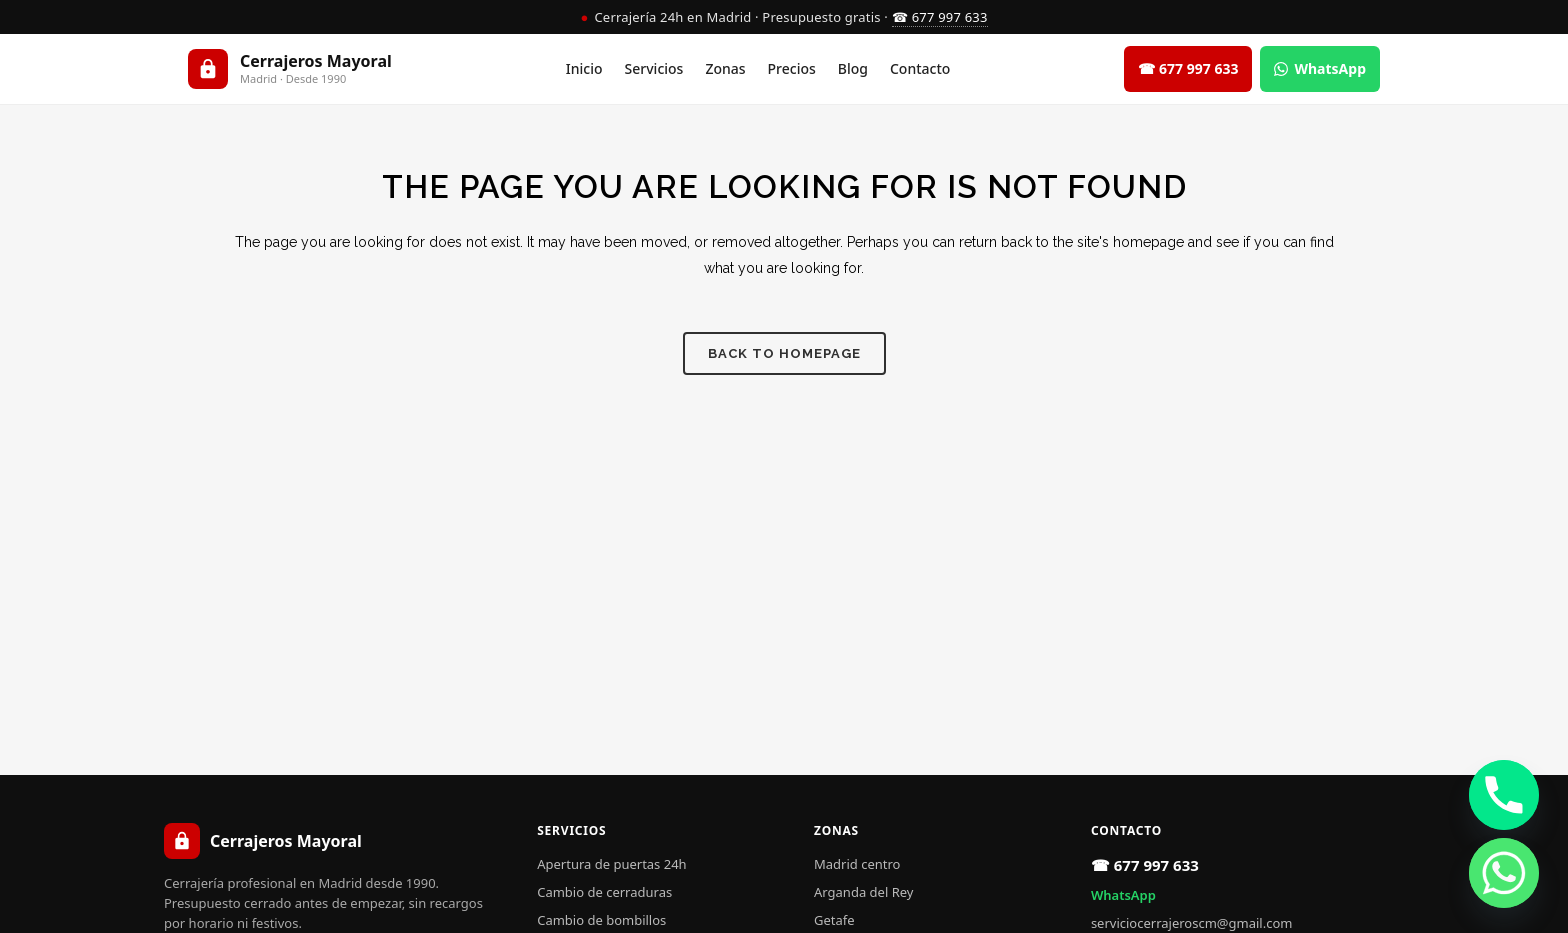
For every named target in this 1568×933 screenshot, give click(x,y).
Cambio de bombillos (601, 920)
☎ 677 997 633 (940, 17)
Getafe (834, 920)
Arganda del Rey (863, 892)
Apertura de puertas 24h (611, 864)
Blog (853, 68)
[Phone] (1504, 795)
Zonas (725, 68)
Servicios (654, 68)
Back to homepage (784, 353)
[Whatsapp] (1504, 873)
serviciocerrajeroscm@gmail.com (1192, 923)
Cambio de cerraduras (604, 892)
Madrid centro (857, 864)
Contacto (920, 68)
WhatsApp (1123, 895)
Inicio (584, 68)
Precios (792, 68)
